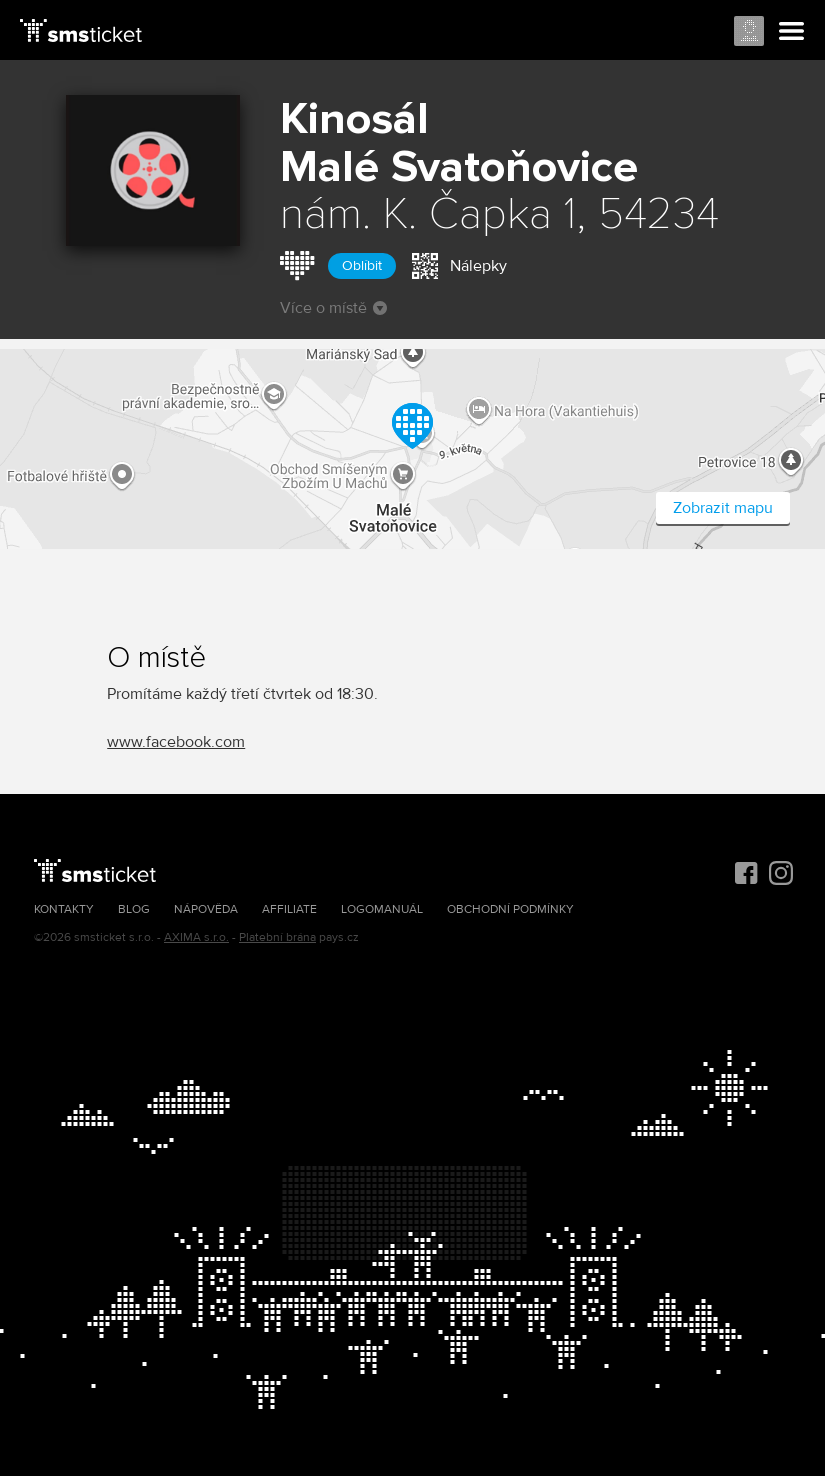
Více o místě (333, 308)
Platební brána (277, 937)
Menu (792, 32)
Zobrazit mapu (723, 508)
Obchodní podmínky (510, 909)
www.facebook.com (176, 742)
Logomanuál (382, 909)
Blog (134, 909)
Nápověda (206, 909)
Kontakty (64, 909)
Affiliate (289, 909)
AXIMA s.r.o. (196, 937)
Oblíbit (362, 265)
